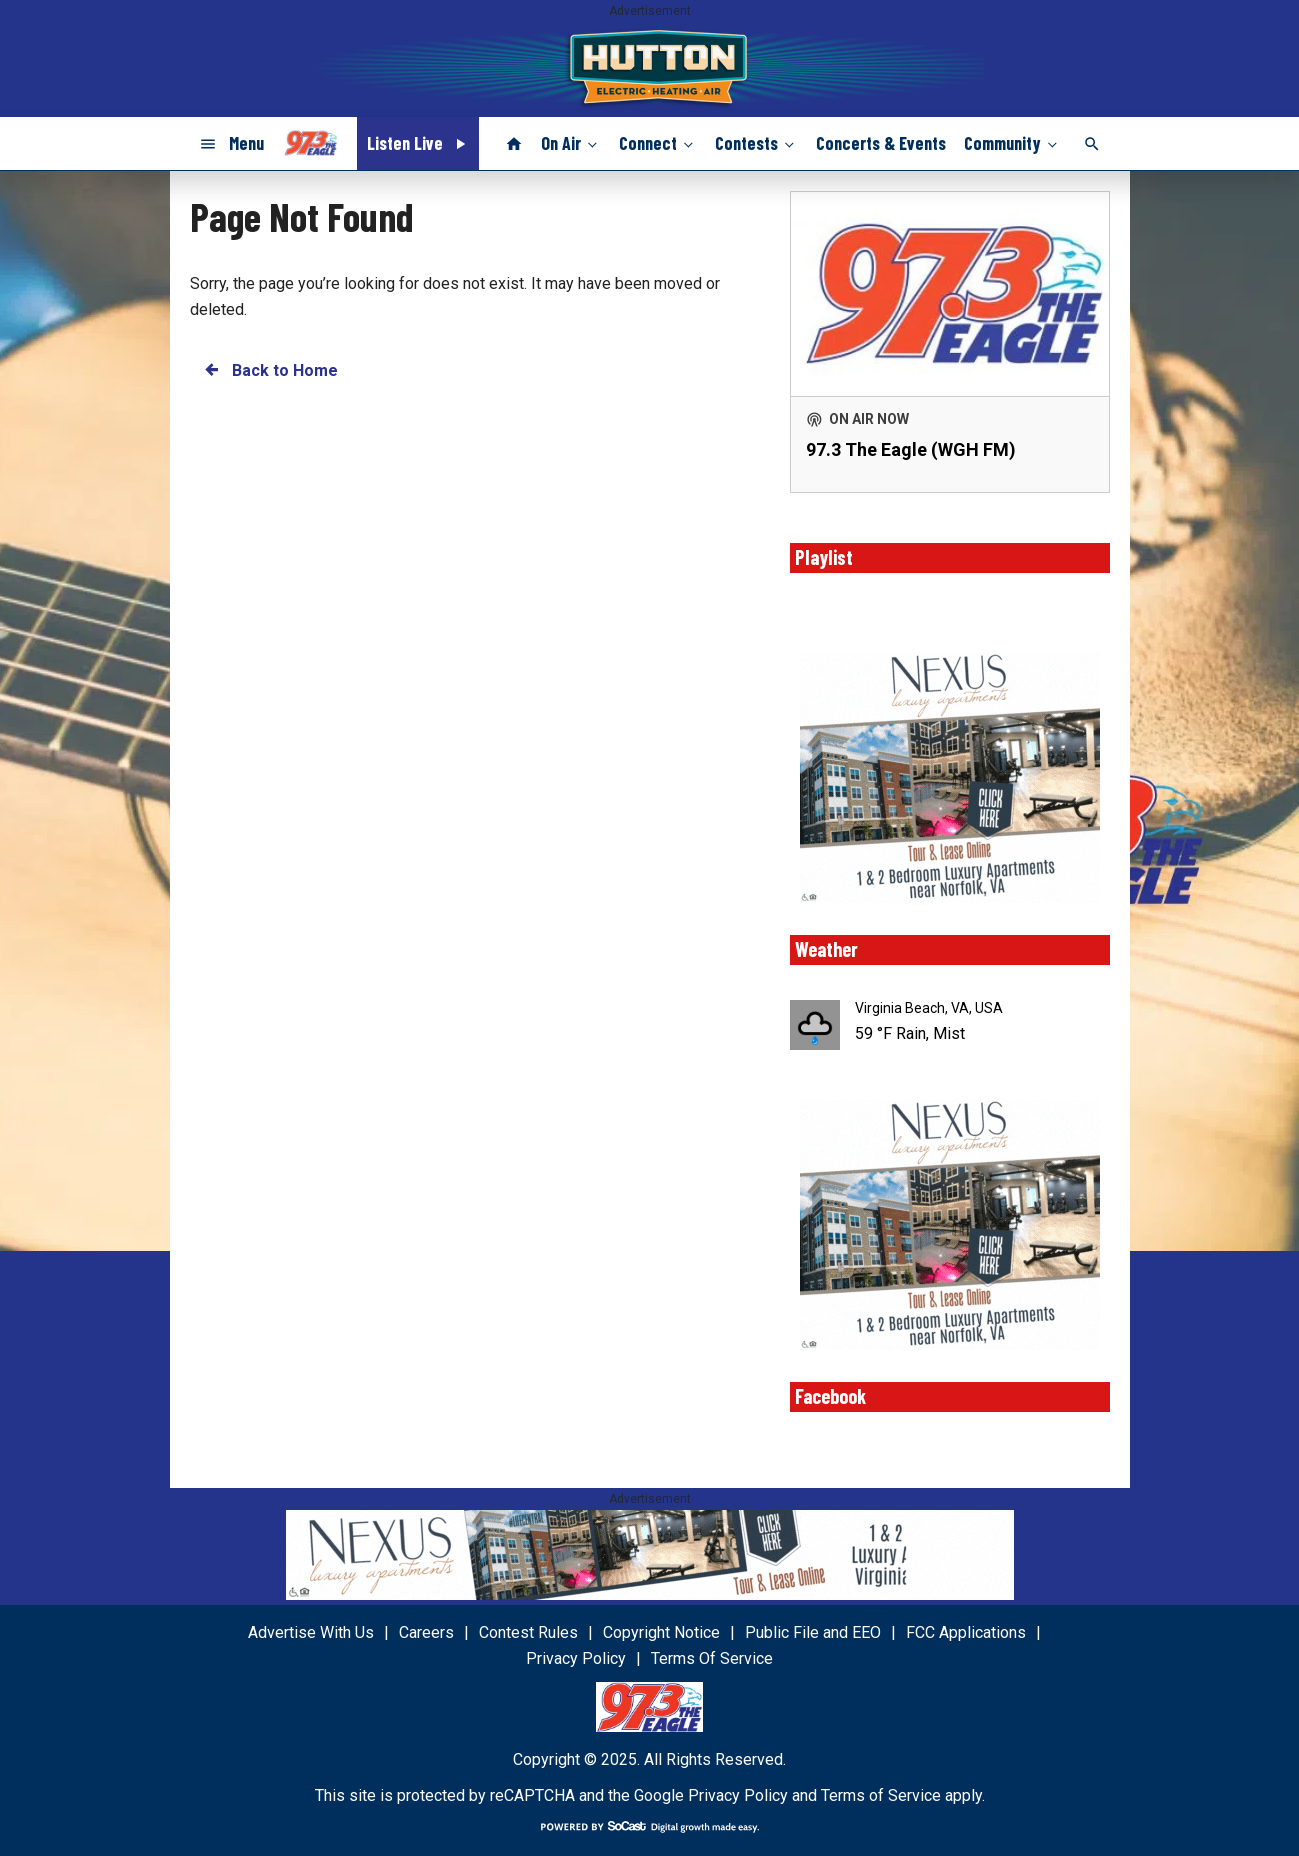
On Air (571, 143)
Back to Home (270, 369)
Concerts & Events (881, 143)
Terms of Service (881, 1795)
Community (1012, 143)
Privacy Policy (738, 1795)
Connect (658, 143)
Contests (756, 143)
